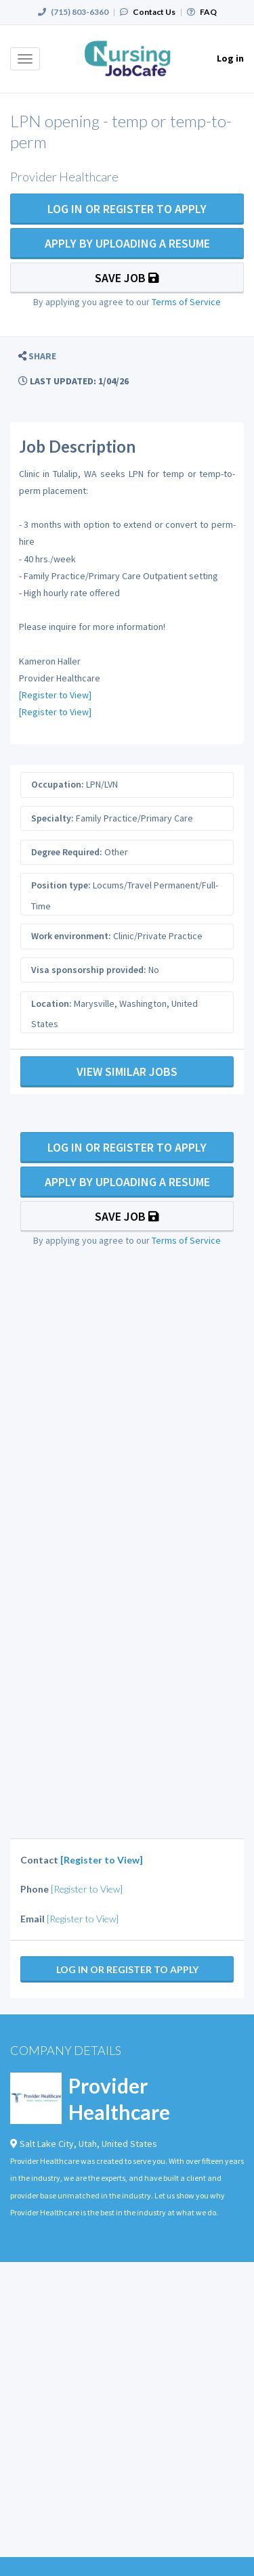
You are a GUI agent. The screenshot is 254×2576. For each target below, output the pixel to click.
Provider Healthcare (119, 2098)
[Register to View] (55, 695)
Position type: (61, 885)
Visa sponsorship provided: (88, 970)
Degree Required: (66, 852)
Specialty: (52, 818)
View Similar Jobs (127, 1071)
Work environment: (71, 936)
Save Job (127, 278)
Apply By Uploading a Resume (127, 243)
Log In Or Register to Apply (127, 209)
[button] (37, 356)
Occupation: (57, 784)
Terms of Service (186, 302)
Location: (51, 1003)
